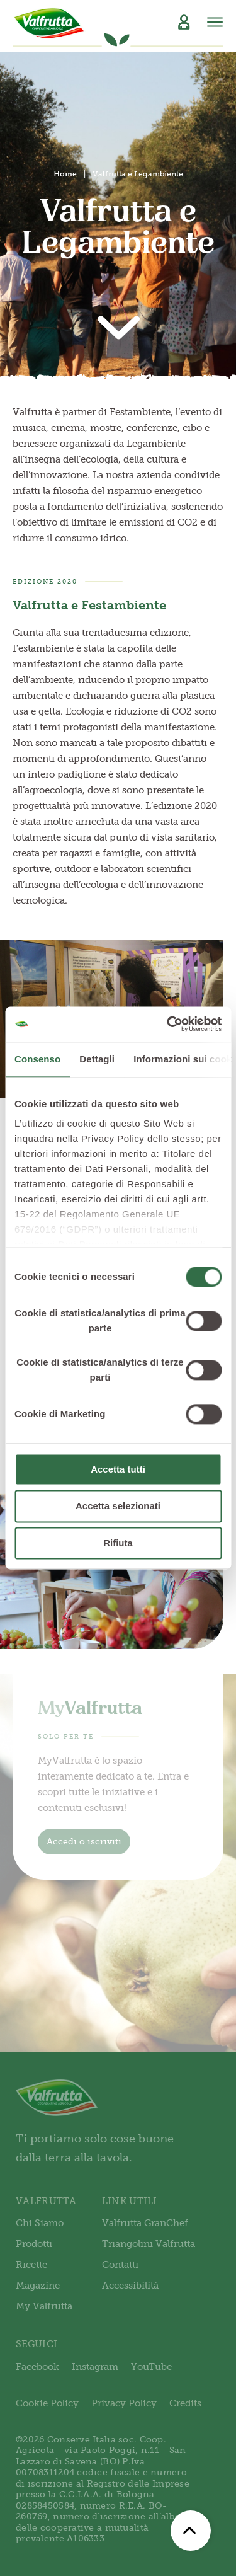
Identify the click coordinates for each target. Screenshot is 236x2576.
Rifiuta (118, 1543)
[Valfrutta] (49, 23)
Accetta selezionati (118, 1506)
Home (65, 174)
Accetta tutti (118, 1469)
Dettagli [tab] (97, 1059)
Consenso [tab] (37, 1059)
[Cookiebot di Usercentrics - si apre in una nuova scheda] (168, 1024)
